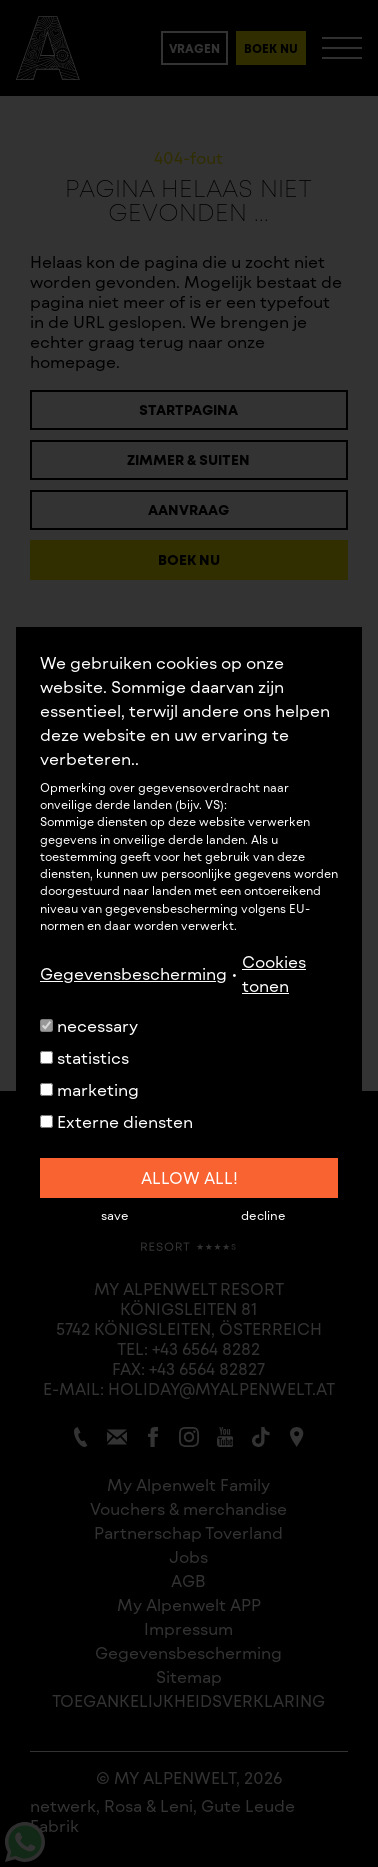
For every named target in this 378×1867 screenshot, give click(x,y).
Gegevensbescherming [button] (133, 973)
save (115, 1215)
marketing (89, 1089)
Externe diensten (116, 1121)
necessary (89, 1025)
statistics (84, 1057)
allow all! (189, 1177)
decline (263, 1215)
